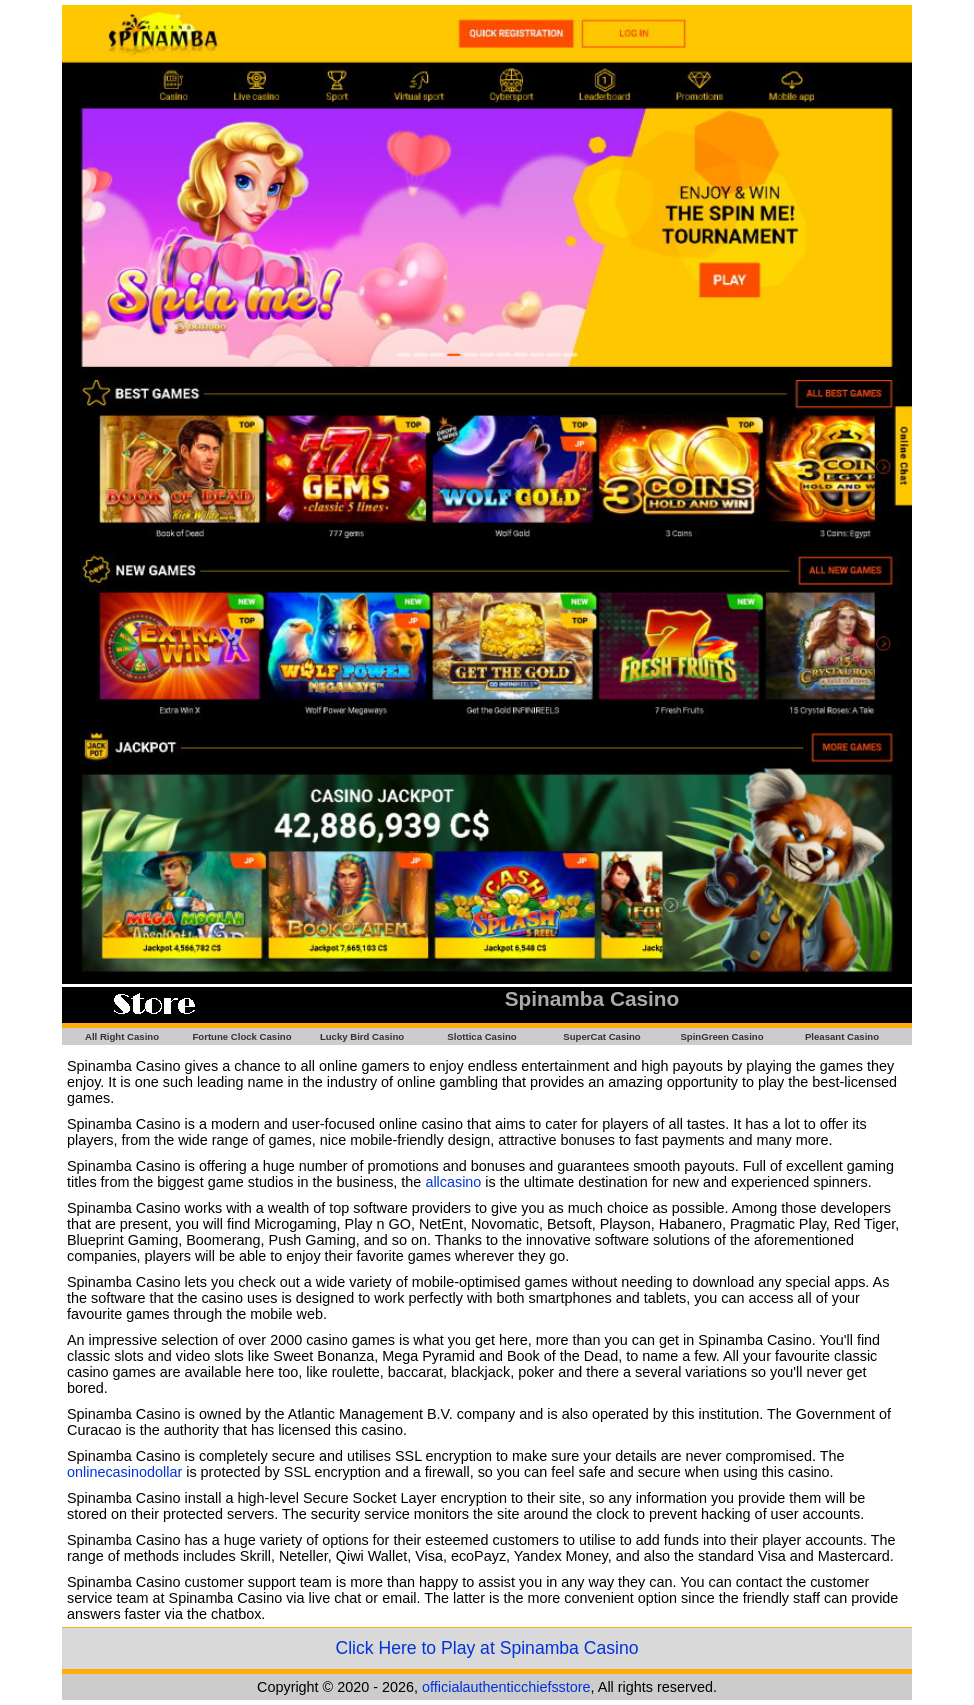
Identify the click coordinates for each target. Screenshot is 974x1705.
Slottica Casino (481, 1036)
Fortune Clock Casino (241, 1036)
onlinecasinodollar (124, 1472)
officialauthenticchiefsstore (506, 1687)
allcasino (453, 1182)
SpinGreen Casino (721, 1036)
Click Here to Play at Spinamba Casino (486, 1648)
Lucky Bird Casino (362, 1036)
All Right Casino (122, 1036)
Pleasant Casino (842, 1036)
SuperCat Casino (601, 1036)
